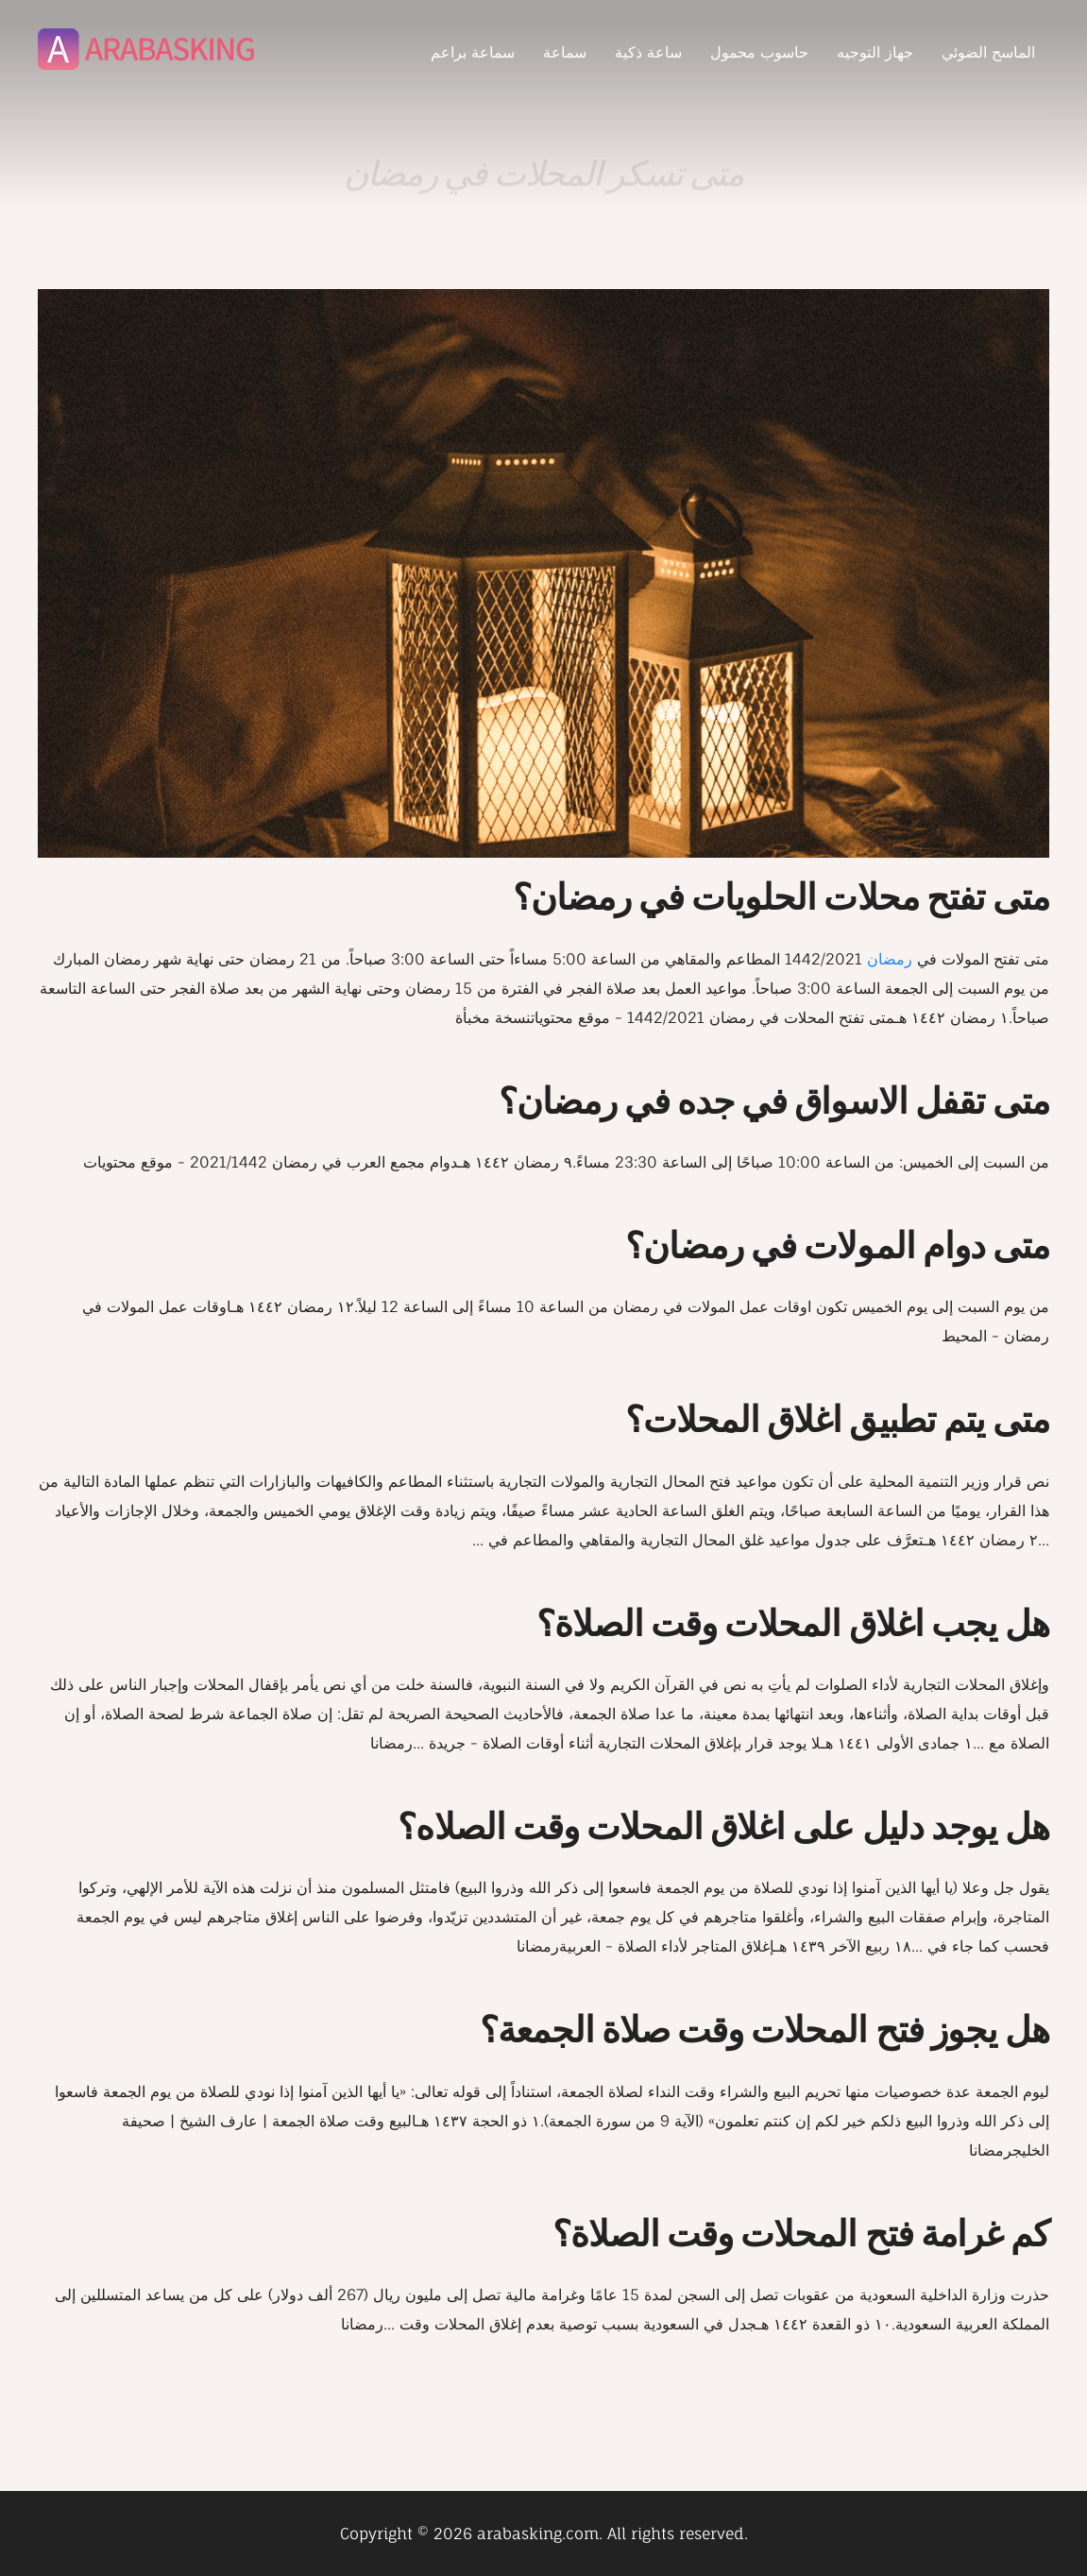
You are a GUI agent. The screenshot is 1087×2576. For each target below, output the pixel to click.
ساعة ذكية (648, 52)
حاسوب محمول (759, 52)
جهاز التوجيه (875, 52)
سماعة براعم (473, 52)
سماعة (564, 52)
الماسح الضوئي (988, 52)
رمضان (889, 958)
